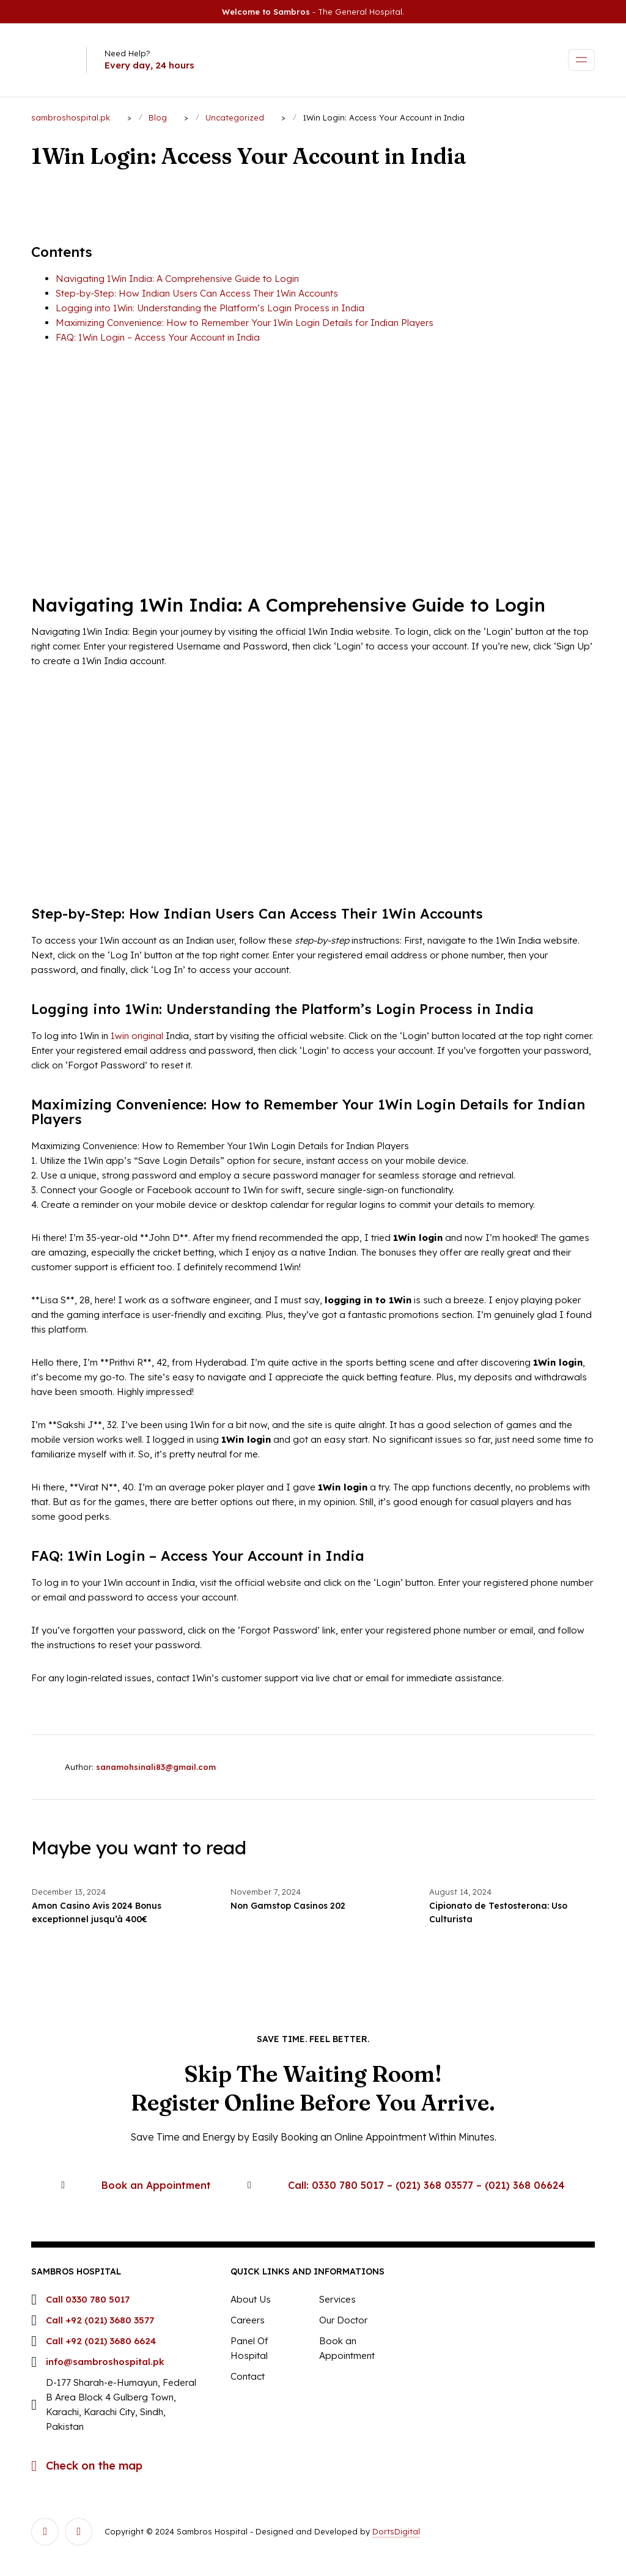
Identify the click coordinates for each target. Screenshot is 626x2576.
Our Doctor (343, 2320)
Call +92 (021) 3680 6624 (101, 2341)
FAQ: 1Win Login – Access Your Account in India (158, 337)
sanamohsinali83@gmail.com (156, 1767)
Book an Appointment (156, 2185)
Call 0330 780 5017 (88, 2299)
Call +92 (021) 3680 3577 (100, 2320)
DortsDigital (396, 2531)
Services (337, 2299)
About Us (250, 2299)
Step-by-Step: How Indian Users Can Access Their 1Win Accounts (197, 293)
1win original (137, 1036)
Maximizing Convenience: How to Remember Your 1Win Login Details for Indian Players (244, 322)
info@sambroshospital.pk (105, 2361)
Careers (247, 2320)
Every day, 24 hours (149, 65)
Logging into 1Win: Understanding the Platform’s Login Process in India (210, 308)
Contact (247, 2376)
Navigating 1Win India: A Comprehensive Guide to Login (177, 278)
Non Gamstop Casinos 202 (287, 1905)
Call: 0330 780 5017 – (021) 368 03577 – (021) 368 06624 (426, 2185)
